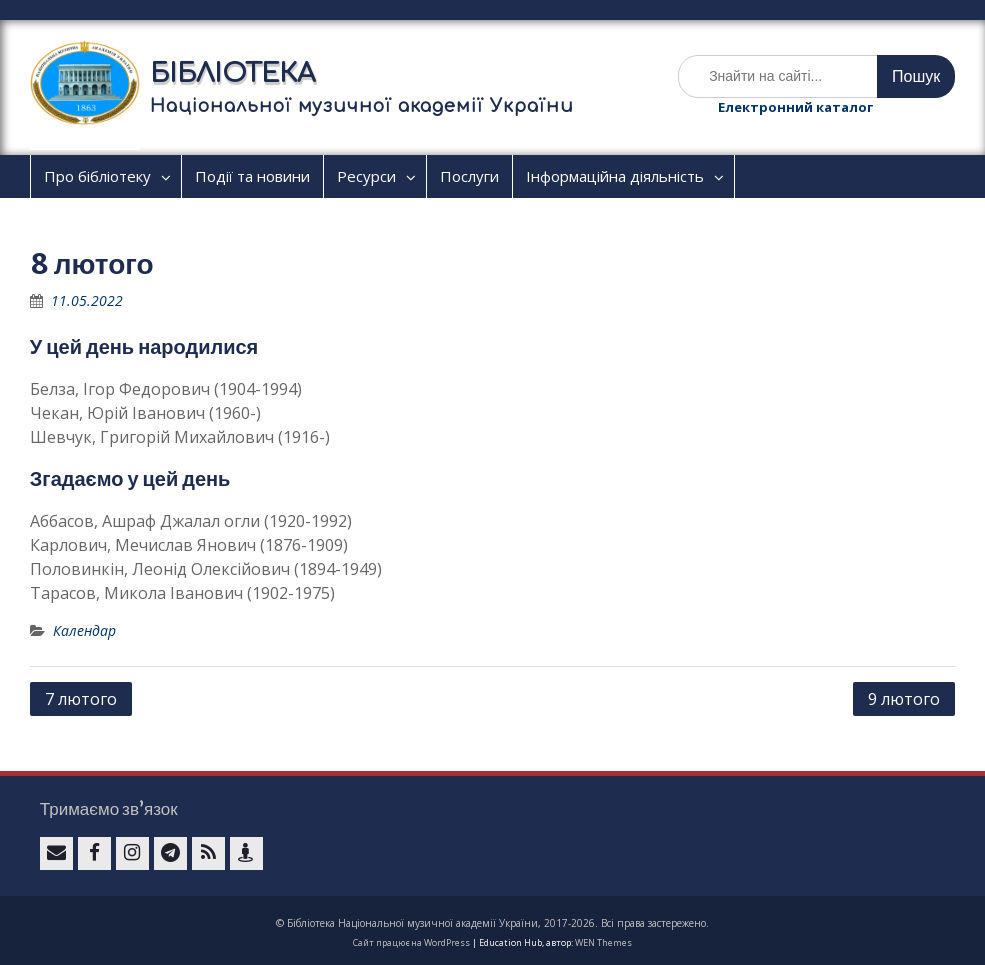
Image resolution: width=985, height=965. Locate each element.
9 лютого (904, 699)
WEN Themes (603, 942)
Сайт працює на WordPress (411, 942)
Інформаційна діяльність (615, 176)
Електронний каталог (795, 107)
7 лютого (81, 699)
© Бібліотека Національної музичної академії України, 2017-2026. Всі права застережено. (492, 923)
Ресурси (366, 176)
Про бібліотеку (97, 176)
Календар (84, 630)
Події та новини (252, 176)
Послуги (469, 176)
